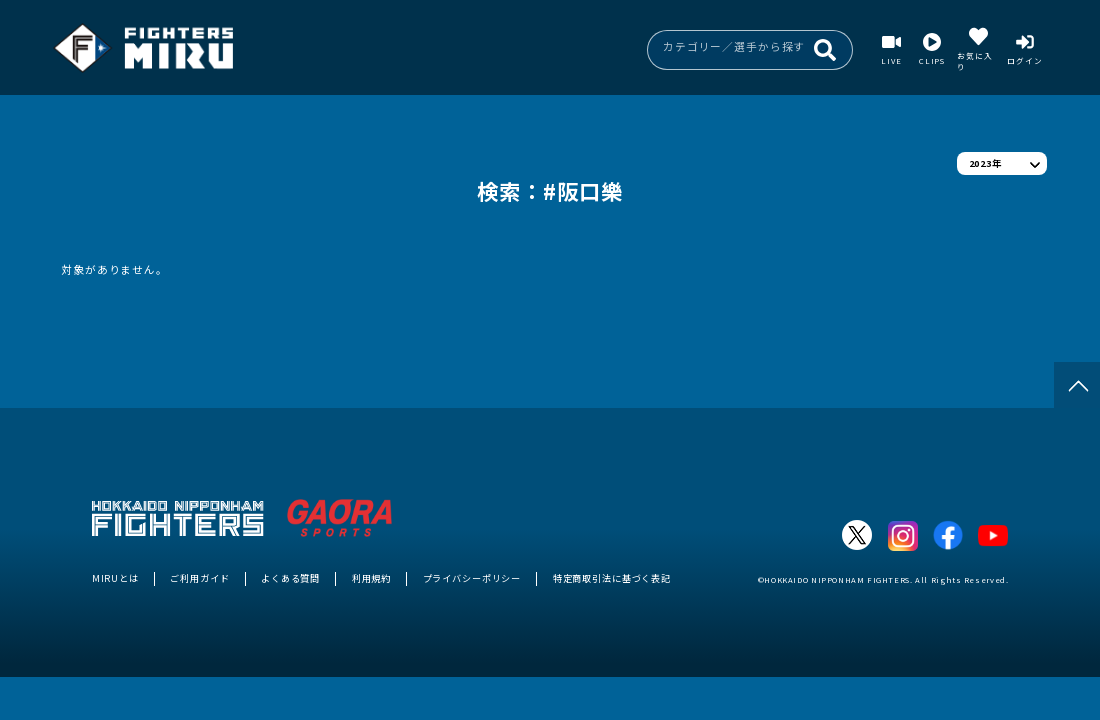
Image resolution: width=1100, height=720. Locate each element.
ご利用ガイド (199, 578)
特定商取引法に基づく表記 (612, 578)
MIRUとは (115, 578)
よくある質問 (290, 578)
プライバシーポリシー (472, 578)
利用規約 (371, 578)
